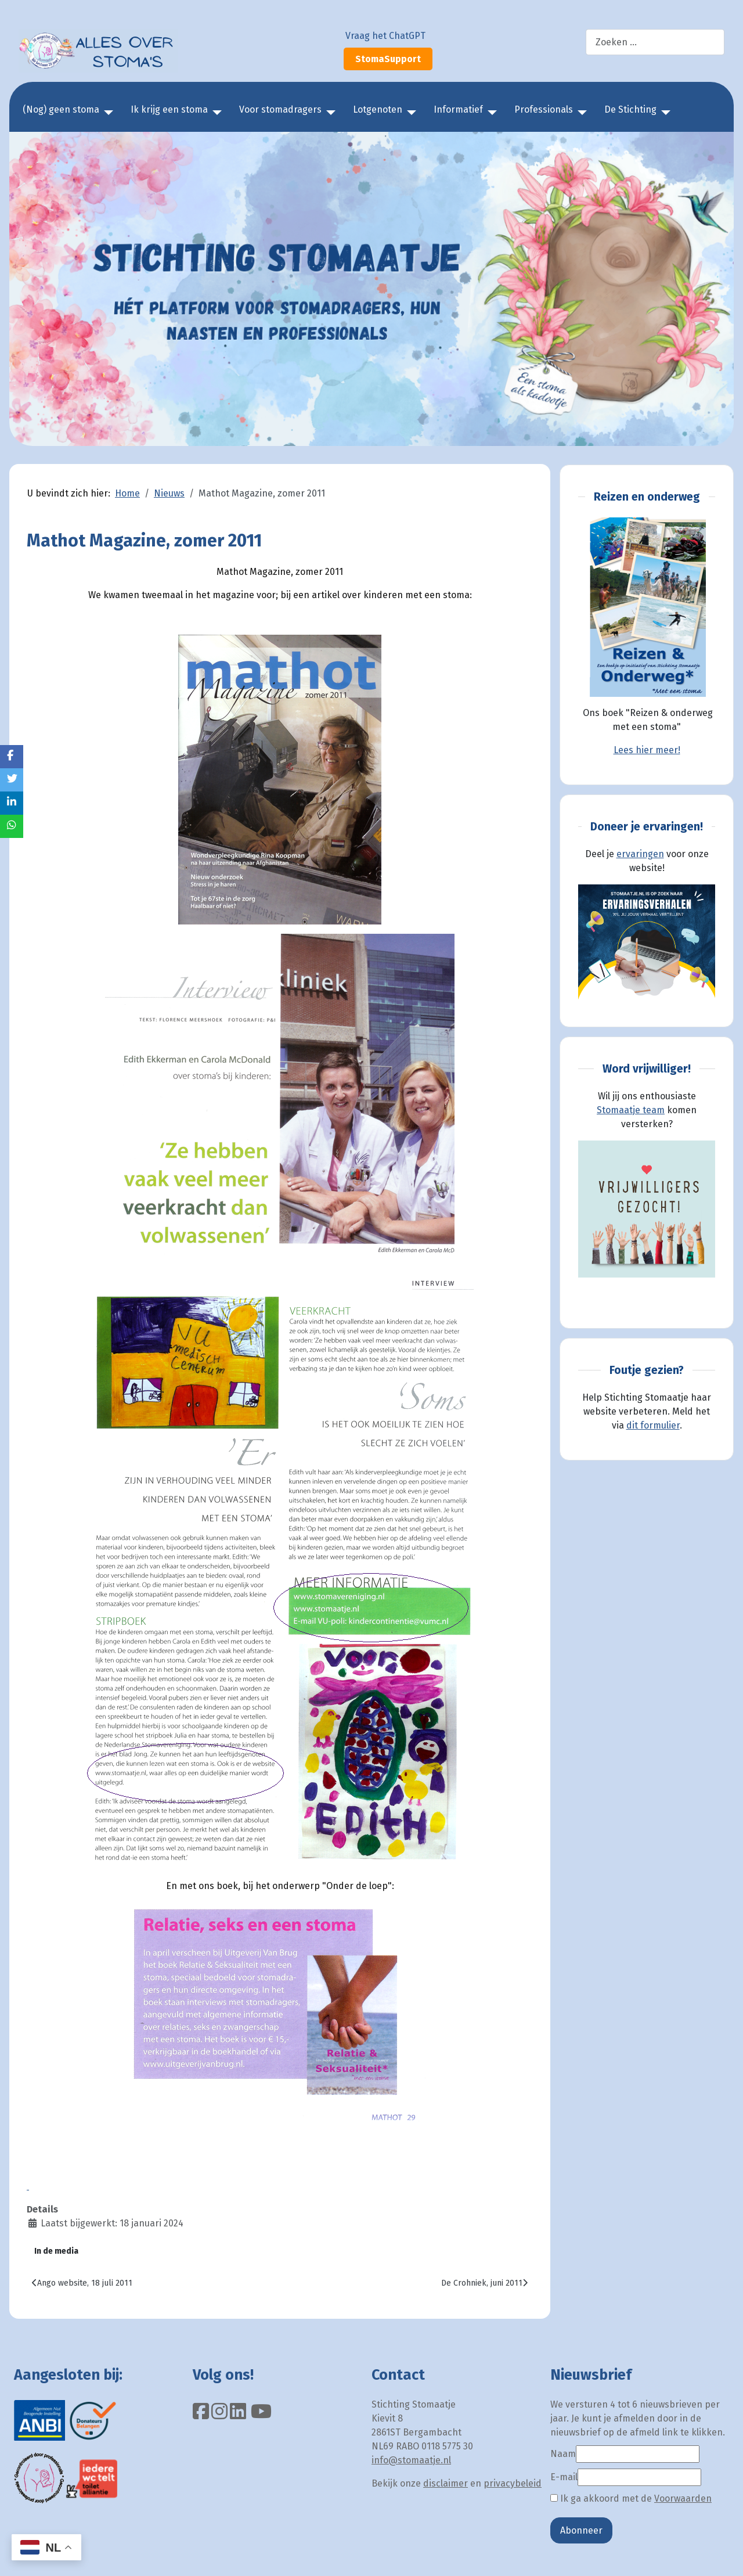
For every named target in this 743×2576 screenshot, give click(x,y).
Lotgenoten (377, 109)
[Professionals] (580, 113)
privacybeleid (513, 2483)
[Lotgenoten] (409, 113)
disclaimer (445, 2483)
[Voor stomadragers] (329, 113)
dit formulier (653, 1425)
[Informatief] (490, 113)
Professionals (543, 109)
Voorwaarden (683, 2498)
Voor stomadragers (280, 109)
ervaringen (640, 853)
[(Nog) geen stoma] (106, 113)
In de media (56, 2251)
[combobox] (655, 42)
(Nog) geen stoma (61, 109)
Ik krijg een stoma (169, 109)
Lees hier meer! (647, 749)
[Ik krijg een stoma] (215, 113)
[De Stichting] (663, 113)
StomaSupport (388, 58)
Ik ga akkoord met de (631, 2498)
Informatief (458, 109)
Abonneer (581, 2530)
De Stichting (630, 109)
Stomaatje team (631, 1110)
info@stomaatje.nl (411, 2460)
